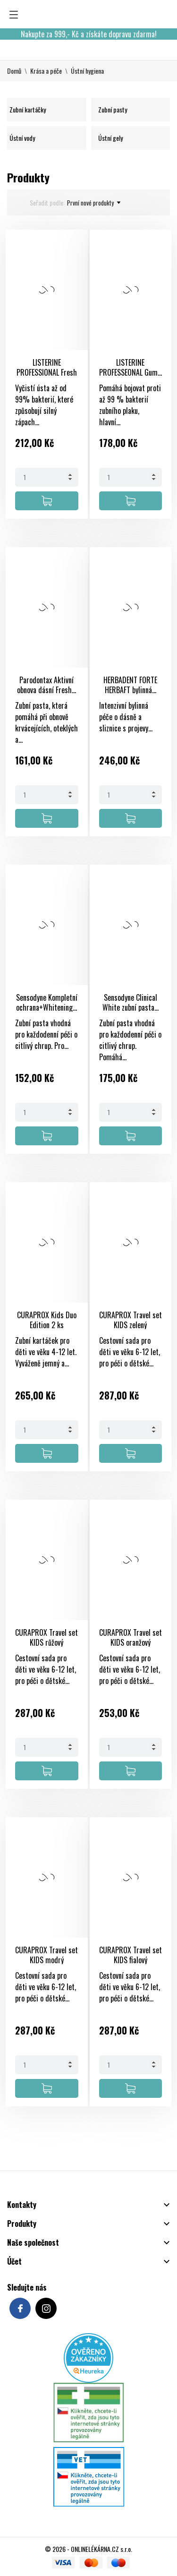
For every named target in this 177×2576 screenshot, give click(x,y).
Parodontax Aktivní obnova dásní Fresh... (46, 685)
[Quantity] (46, 477)
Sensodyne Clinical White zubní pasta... (130, 1002)
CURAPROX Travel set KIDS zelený (130, 1320)
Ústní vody (22, 138)
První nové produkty (93, 202)
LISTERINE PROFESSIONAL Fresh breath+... (47, 372)
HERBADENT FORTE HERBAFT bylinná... (130, 685)
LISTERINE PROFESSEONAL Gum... (130, 367)
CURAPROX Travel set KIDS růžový (46, 1637)
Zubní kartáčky (27, 109)
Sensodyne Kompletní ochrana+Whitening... (46, 1002)
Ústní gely (110, 138)
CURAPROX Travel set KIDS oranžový (130, 1637)
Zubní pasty (112, 109)
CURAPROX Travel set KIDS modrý (46, 1955)
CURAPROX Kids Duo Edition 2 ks (46, 1320)
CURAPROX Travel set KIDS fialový (130, 1955)
